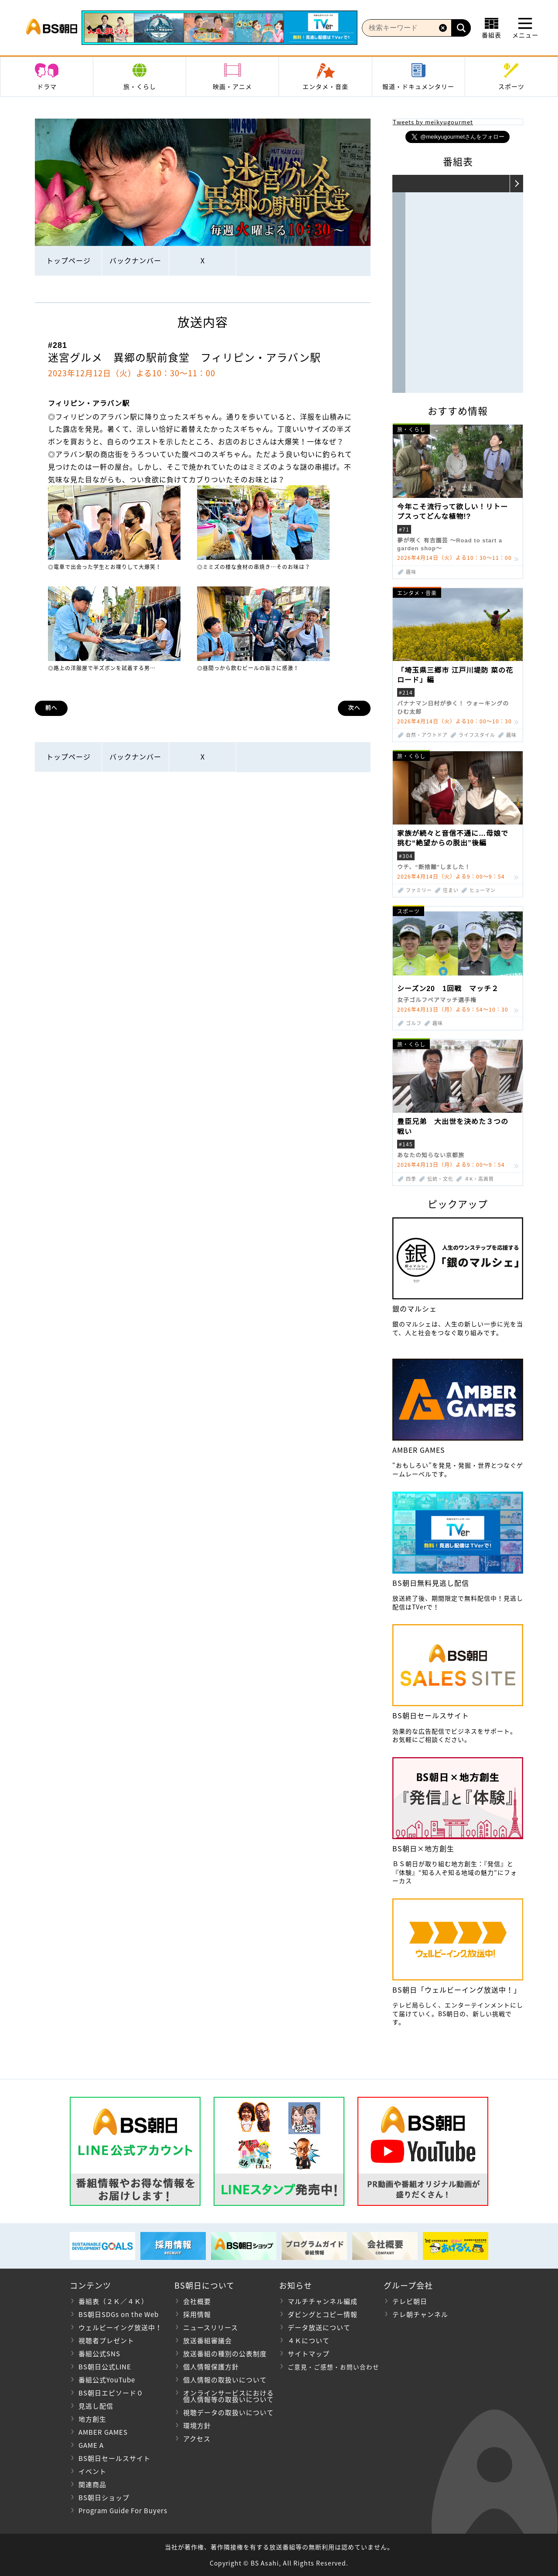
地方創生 (92, 2419)
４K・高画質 (479, 1178)
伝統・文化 (440, 1178)
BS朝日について (204, 2285)
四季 (411, 1178)
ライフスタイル (477, 735)
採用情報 (197, 2314)
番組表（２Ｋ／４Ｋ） (113, 2301)
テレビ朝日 (409, 2301)
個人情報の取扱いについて (225, 2380)
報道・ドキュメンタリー (418, 86)
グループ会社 (408, 2285)
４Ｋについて (309, 2340)
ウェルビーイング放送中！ (120, 2327)
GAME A (91, 2445)
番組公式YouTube (106, 2380)
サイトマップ (309, 2353)
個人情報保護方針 (211, 2367)
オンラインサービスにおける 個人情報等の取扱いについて (224, 2396)
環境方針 (197, 2425)
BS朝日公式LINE (104, 2367)
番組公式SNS (99, 2353)
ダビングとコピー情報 (322, 2314)
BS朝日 (51, 28)
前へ (51, 708)
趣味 (411, 571)
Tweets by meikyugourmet (433, 122)
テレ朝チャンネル (420, 2314)
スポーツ (511, 86)
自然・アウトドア (427, 735)
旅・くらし (139, 86)
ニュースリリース (210, 2327)
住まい (451, 890)
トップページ (68, 260)
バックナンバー (135, 260)
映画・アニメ (232, 86)
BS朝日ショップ (103, 2497)
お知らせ (295, 2285)
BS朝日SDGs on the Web (118, 2314)
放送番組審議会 (207, 2340)
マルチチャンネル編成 (322, 2301)
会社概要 (197, 2301)
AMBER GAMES (103, 2432)
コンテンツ (90, 2285)
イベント (92, 2471)
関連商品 (92, 2484)
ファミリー (419, 890)
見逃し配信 (95, 2406)
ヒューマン (483, 890)
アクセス (197, 2438)
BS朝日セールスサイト (114, 2458)
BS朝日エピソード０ (110, 2393)
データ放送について (319, 2327)
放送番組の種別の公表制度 (225, 2353)
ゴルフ (414, 1023)
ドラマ (47, 86)
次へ (354, 708)
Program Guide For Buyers (122, 2510)
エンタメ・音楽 (325, 86)
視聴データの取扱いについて (228, 2412)
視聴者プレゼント (106, 2340)
